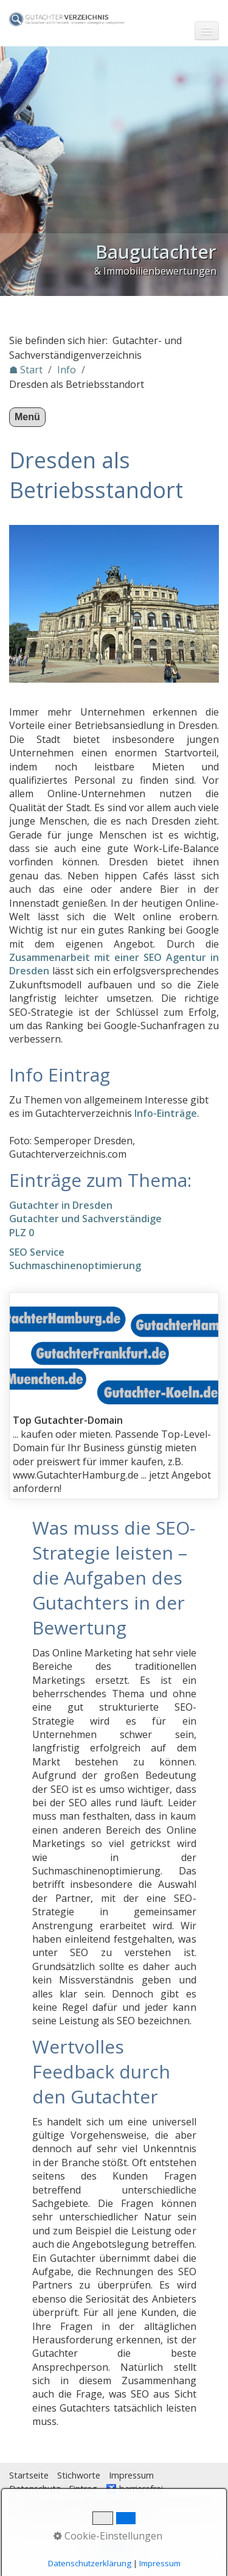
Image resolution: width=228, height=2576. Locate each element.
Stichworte (78, 2475)
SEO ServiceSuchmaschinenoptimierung (75, 1258)
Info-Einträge (165, 1113)
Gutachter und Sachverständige (85, 1218)
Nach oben (114, 2546)
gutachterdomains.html (114, 1396)
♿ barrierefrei (134, 2488)
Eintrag (83, 2488)
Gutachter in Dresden (60, 1205)
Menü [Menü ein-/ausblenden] (27, 417)
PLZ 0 (21, 1232)
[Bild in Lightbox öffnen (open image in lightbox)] (114, 604)
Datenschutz (34, 2488)
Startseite (29, 2475)
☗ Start (26, 369)
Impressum (131, 2475)
